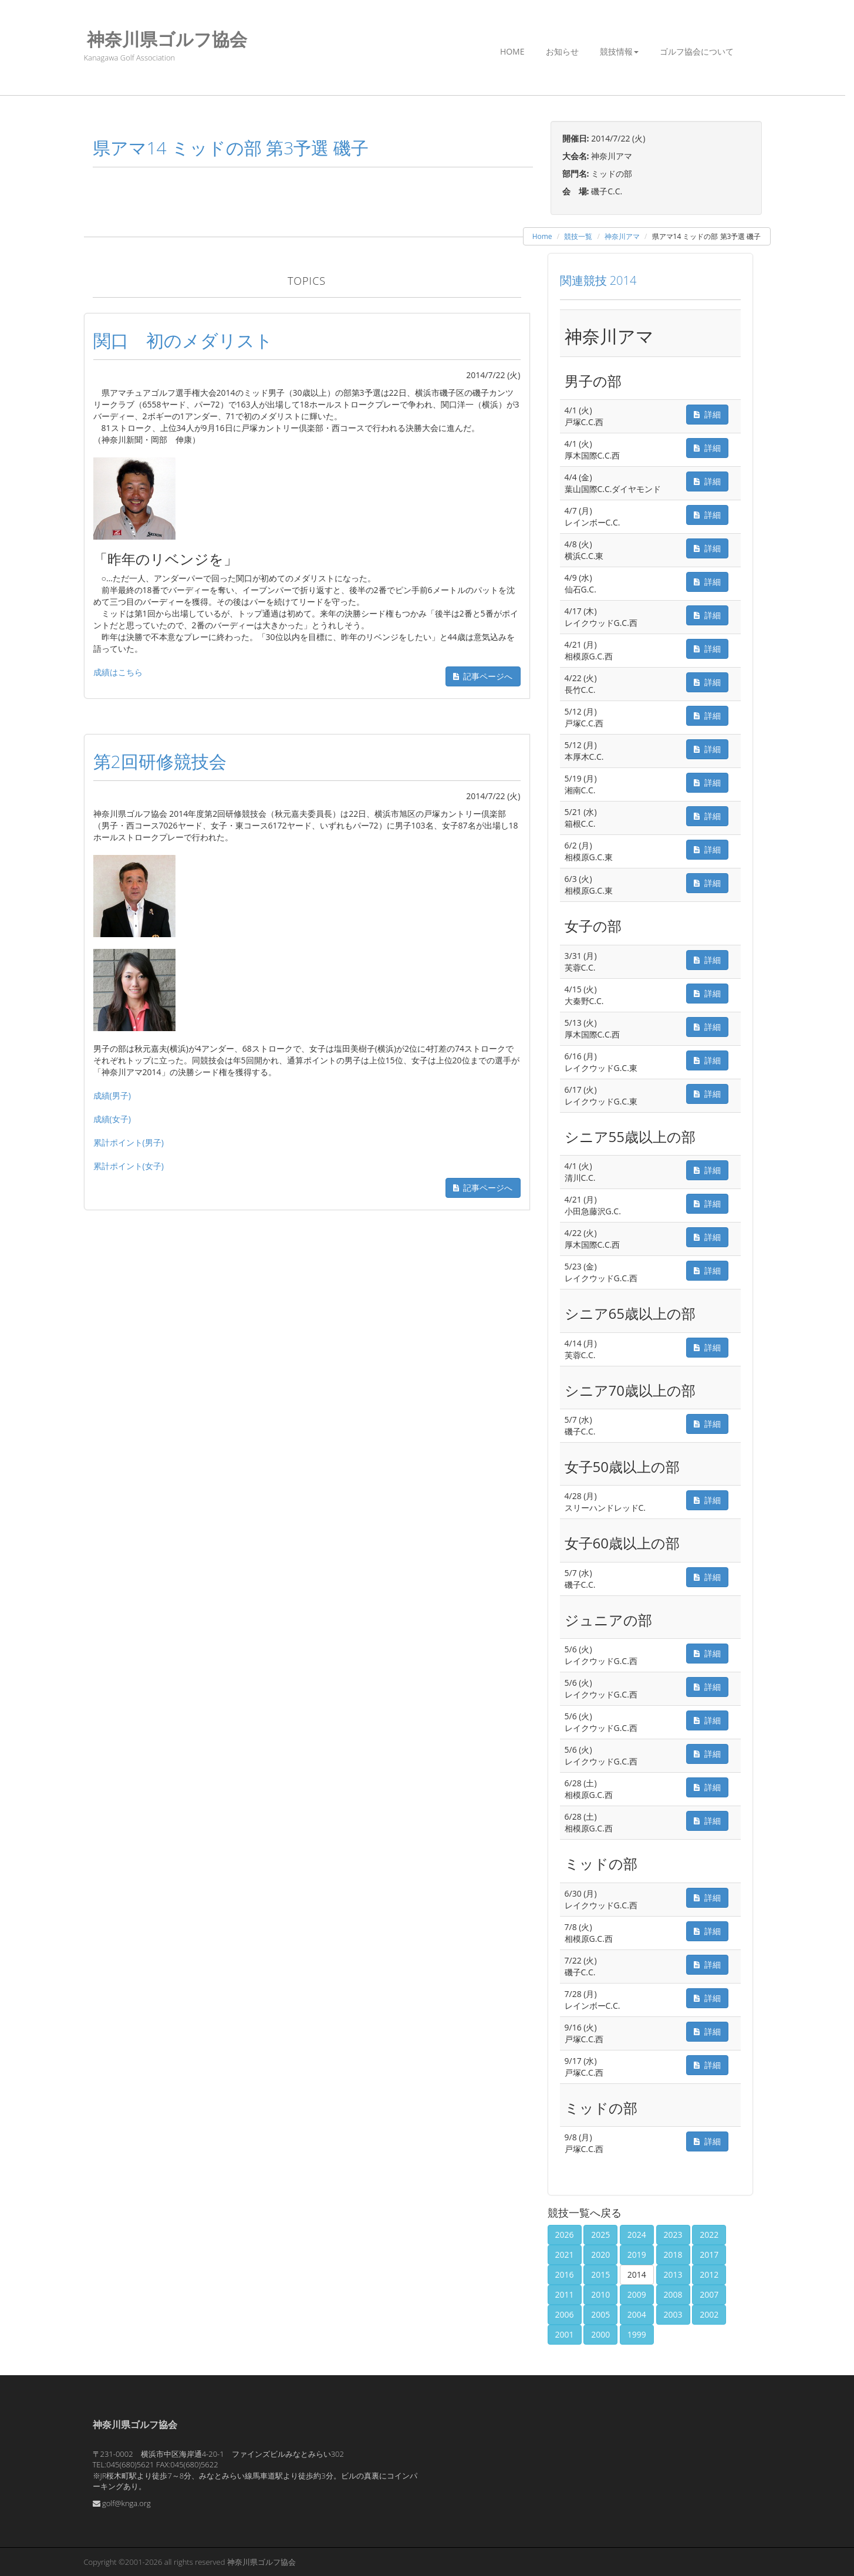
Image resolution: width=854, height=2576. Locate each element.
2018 (673, 2254)
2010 (600, 2294)
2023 (673, 2234)
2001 (564, 2334)
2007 (709, 2294)
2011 (564, 2294)
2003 (673, 2314)
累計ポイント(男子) (128, 1142)
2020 (600, 2254)
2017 (709, 2254)
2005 (600, 2314)
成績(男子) (112, 1095)
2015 (600, 2274)
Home (512, 51)
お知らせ (562, 51)
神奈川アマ (622, 236)
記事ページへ (482, 676)
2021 (564, 2254)
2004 (636, 2314)
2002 (709, 2314)
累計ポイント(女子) (128, 1165)
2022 (709, 2234)
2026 (564, 2234)
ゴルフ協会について (697, 51)
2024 (636, 2234)
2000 (600, 2334)
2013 (673, 2274)
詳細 (707, 414)
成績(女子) (112, 1118)
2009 (636, 2294)
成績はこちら (118, 672)
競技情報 (619, 51)
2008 (673, 2294)
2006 (564, 2314)
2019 (636, 2254)
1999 (636, 2334)
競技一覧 (578, 236)
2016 (564, 2274)
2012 (709, 2274)
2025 (600, 2234)
